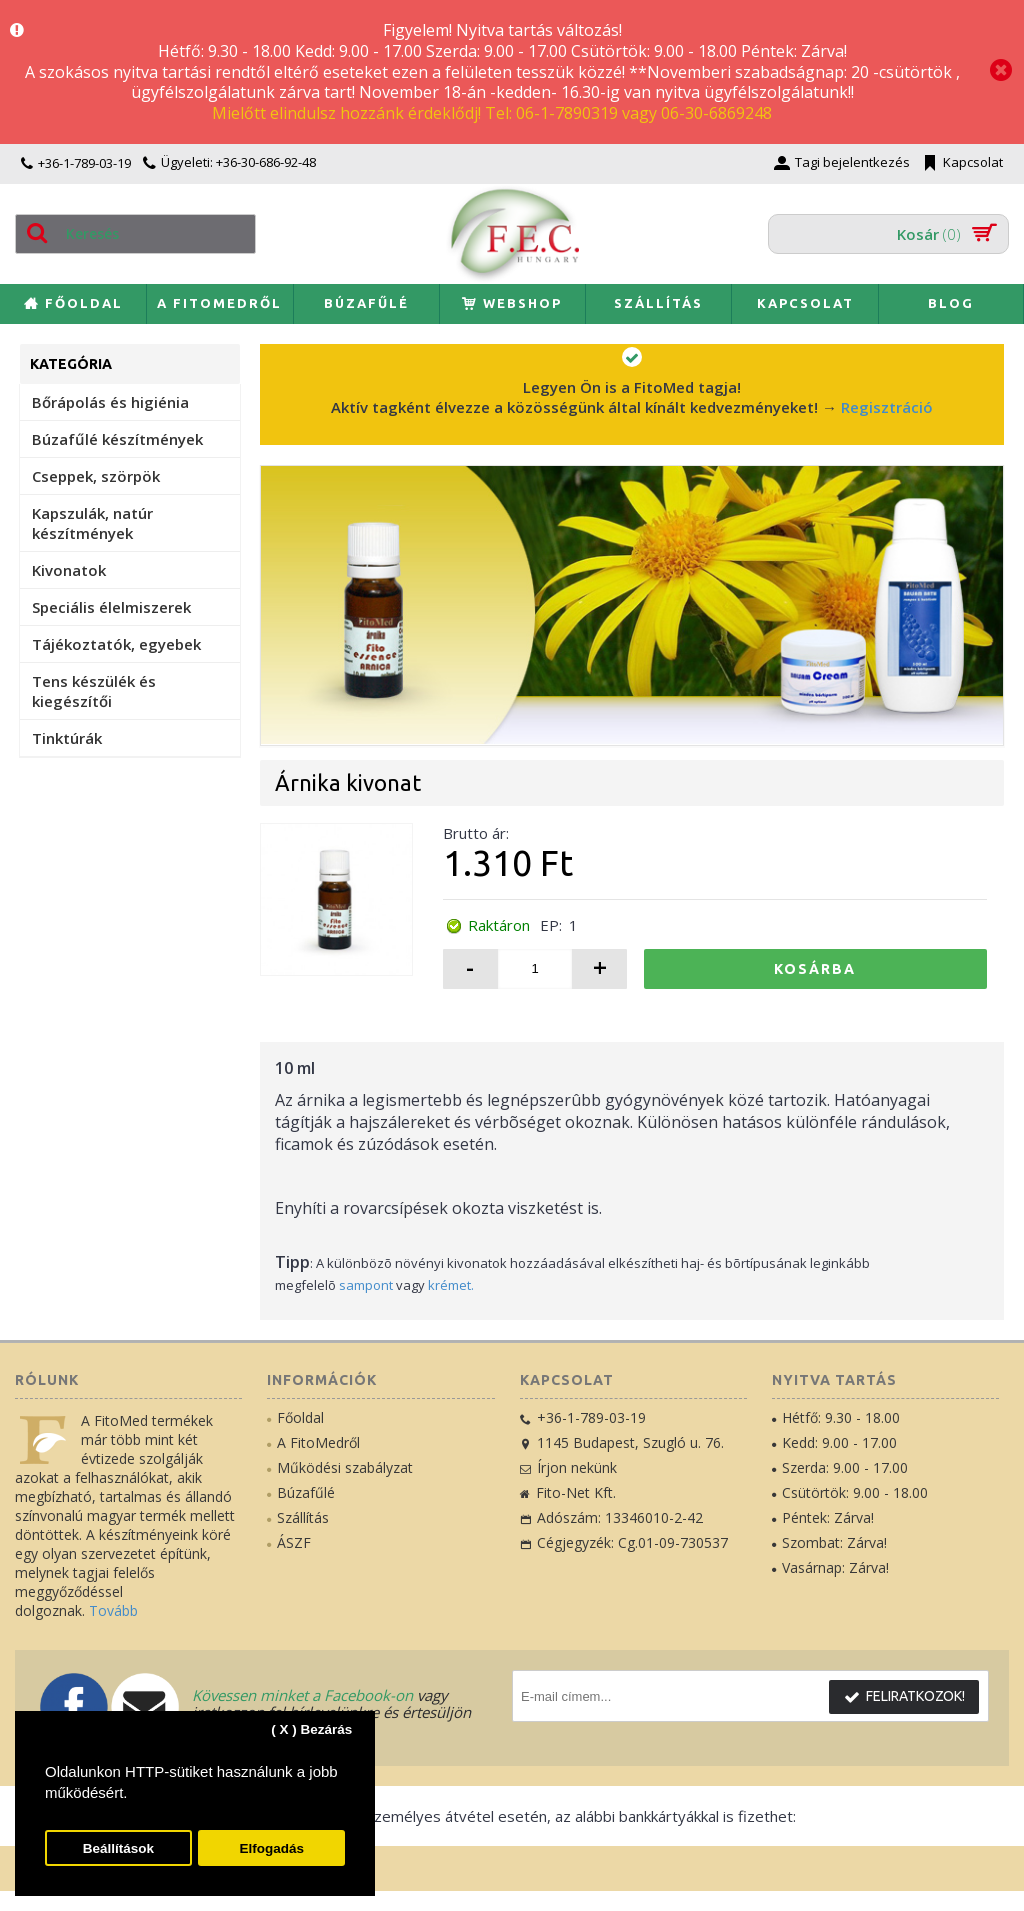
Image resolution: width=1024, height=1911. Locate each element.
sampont (366, 1285)
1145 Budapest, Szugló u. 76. (622, 1442)
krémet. (451, 1285)
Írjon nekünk (568, 1467)
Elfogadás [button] (271, 1848)
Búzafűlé (301, 1492)
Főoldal (295, 1417)
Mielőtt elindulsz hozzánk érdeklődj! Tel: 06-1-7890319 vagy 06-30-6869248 (492, 113)
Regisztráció (887, 407)
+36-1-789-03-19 (583, 1417)
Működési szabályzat (340, 1467)
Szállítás (298, 1517)
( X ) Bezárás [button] (311, 1729)
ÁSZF (289, 1542)
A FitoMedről (313, 1442)
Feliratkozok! (904, 1697)
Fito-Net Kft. (568, 1492)
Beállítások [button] (118, 1848)
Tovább (113, 1610)
